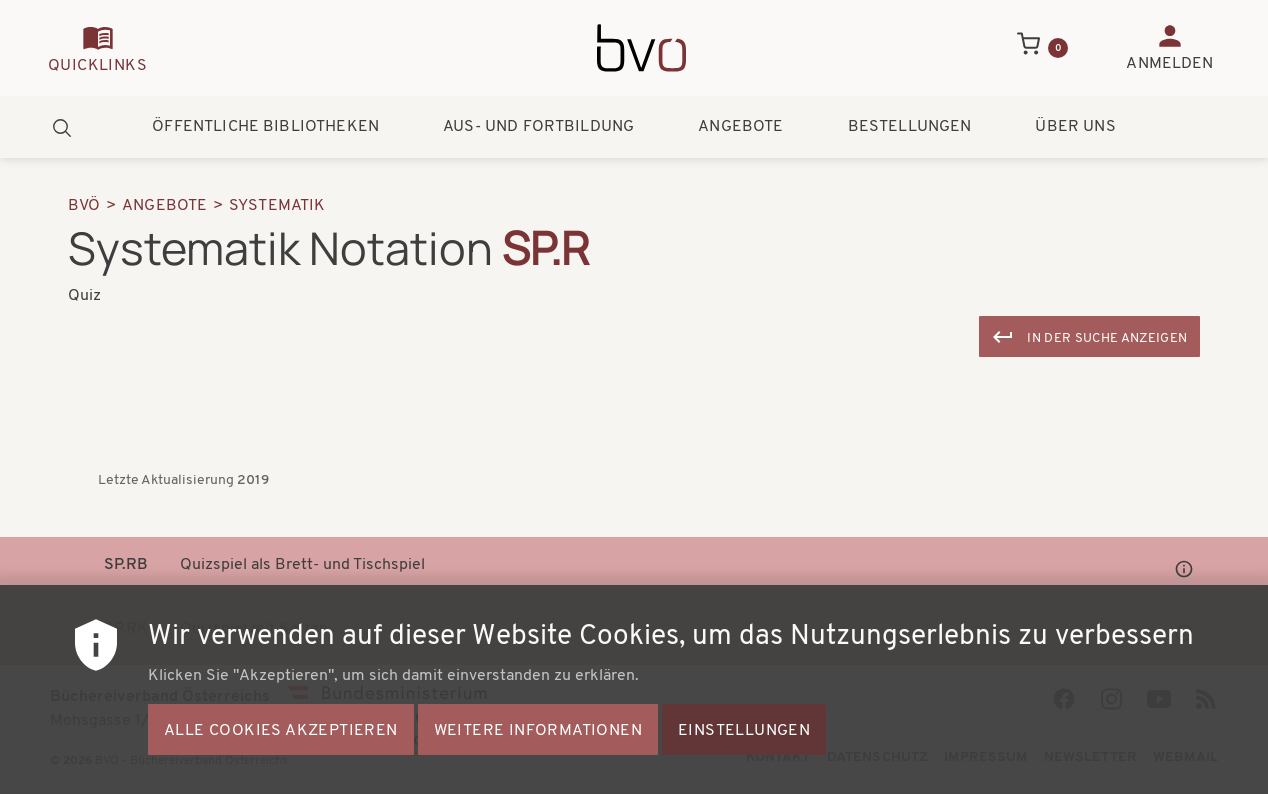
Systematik (277, 206)
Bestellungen (910, 127)
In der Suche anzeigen (1107, 338)
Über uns (1075, 127)
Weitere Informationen (538, 750)
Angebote (740, 127)
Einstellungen (744, 750)
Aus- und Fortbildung (538, 127)
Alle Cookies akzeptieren (281, 750)
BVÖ (84, 206)
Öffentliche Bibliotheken (265, 127)
